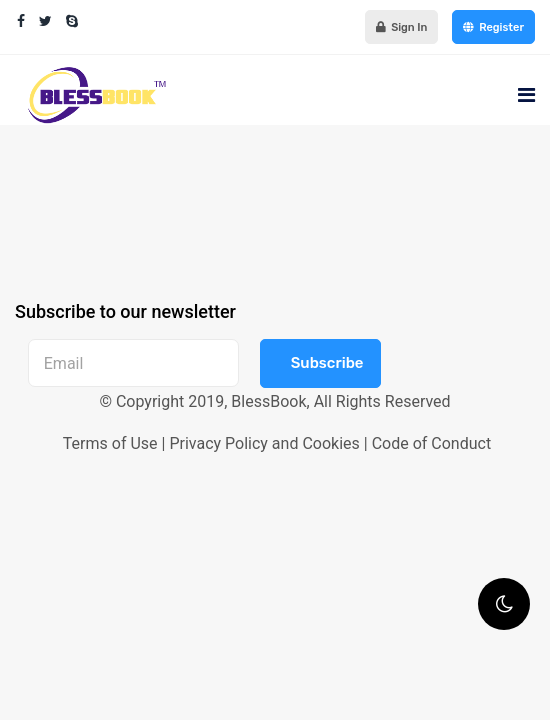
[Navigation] (526, 95)
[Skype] (72, 21)
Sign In (401, 27)
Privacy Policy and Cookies (264, 443)
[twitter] (45, 21)
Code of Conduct (432, 443)
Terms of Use (110, 443)
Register (493, 27)
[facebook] (21, 21)
